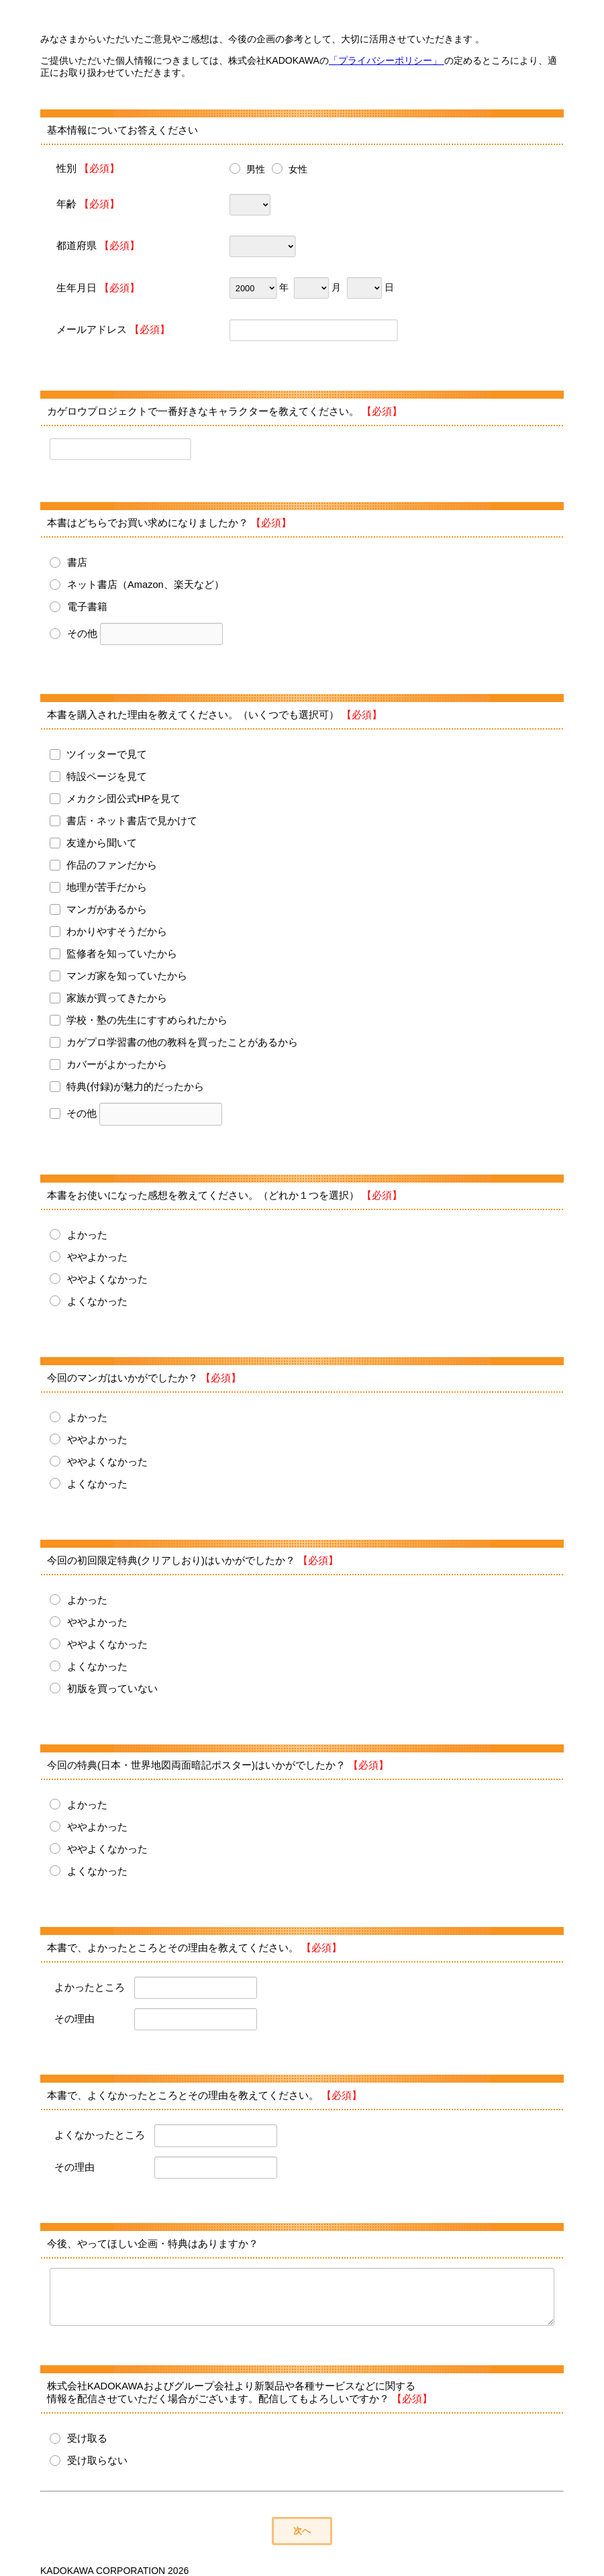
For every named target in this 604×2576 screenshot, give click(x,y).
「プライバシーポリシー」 (386, 60)
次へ (302, 2531)
